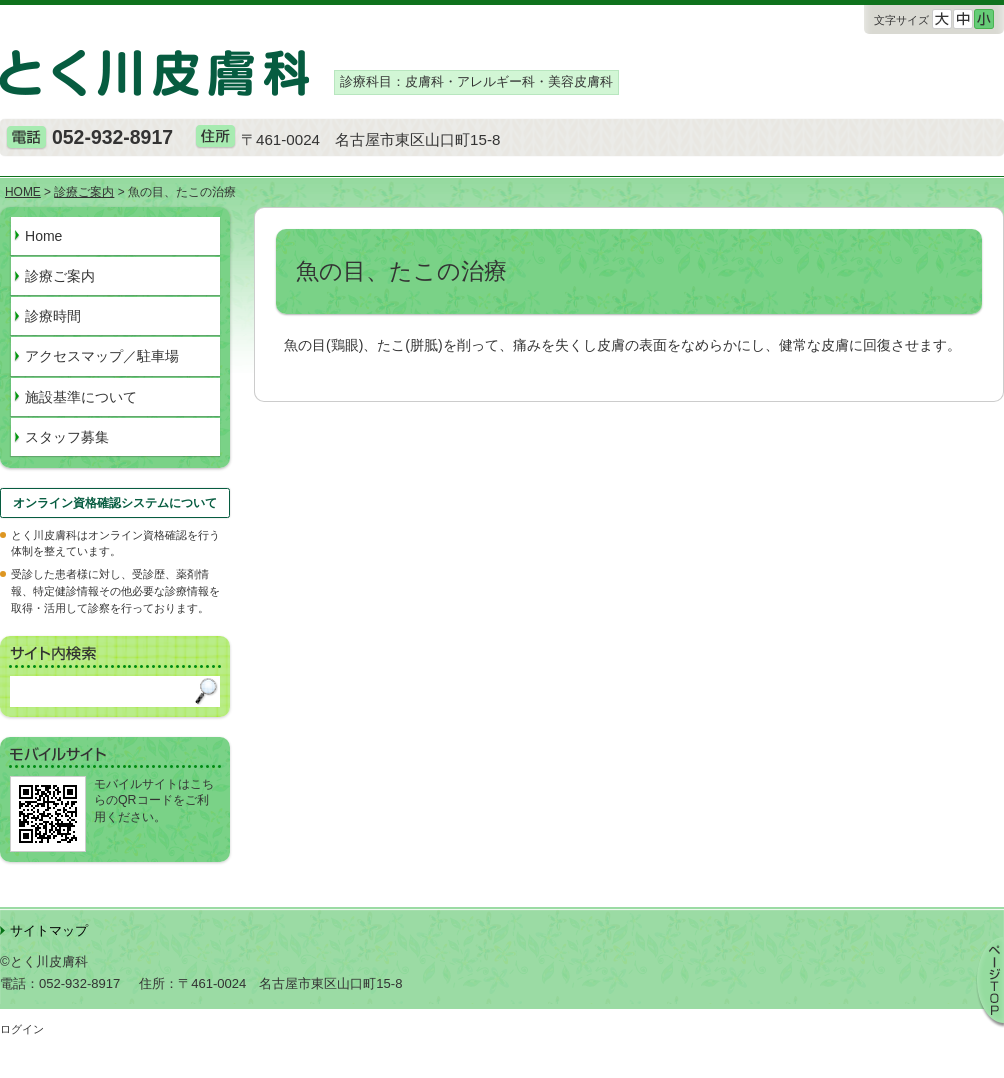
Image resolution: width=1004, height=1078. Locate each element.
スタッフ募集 (67, 437)
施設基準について (81, 397)
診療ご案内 (60, 276)
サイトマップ (49, 930)
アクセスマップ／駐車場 (102, 356)
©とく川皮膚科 (44, 961)
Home (43, 236)
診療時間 (53, 316)
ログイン (22, 1029)
